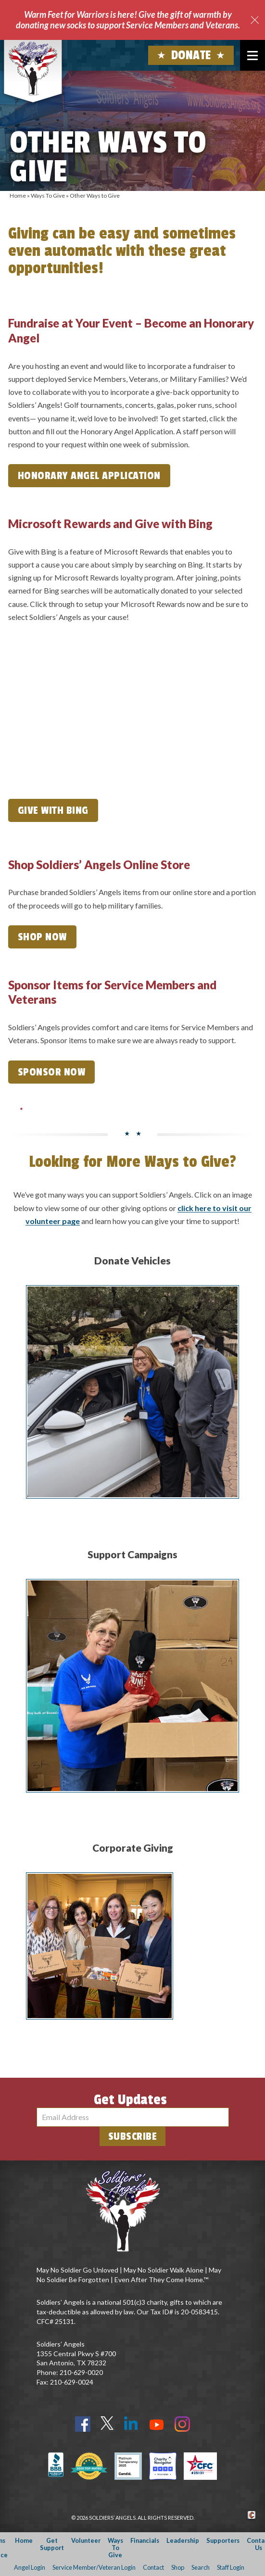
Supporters (223, 2540)
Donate (191, 55)
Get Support (52, 2544)
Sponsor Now (52, 1072)
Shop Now (42, 937)
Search (200, 2567)
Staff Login (230, 2567)
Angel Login (29, 2567)
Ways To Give (48, 195)
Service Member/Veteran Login (94, 2567)
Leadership (182, 2540)
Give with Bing (53, 810)
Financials (144, 2540)
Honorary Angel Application (89, 475)
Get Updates (130, 2100)
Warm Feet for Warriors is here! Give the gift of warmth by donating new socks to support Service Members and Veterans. (128, 19)
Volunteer (86, 2540)
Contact (153, 2567)
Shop (177, 2567)
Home (18, 195)
